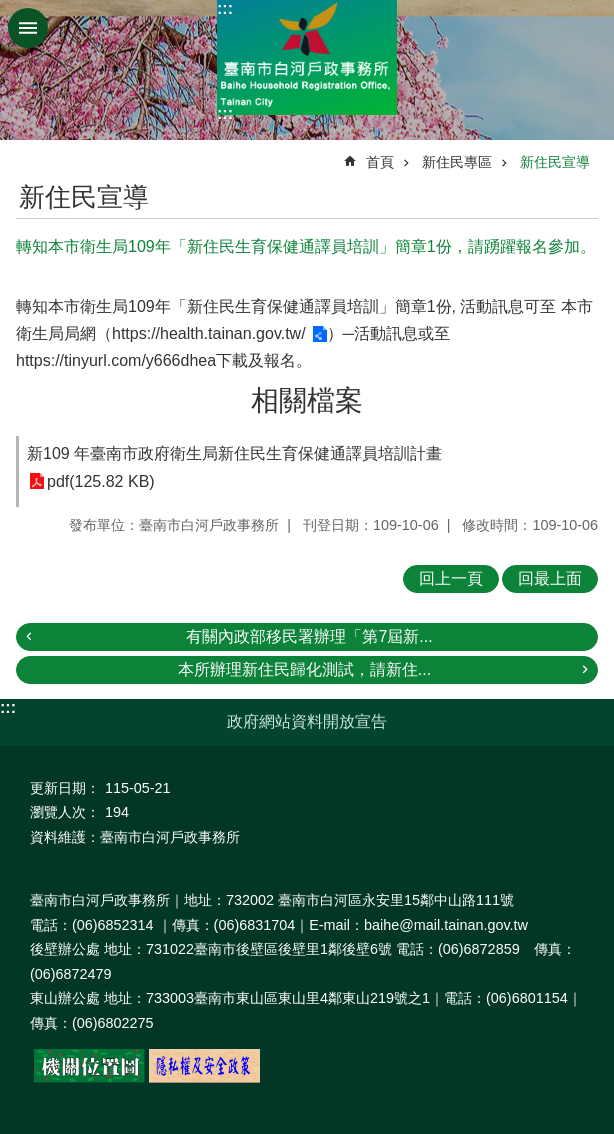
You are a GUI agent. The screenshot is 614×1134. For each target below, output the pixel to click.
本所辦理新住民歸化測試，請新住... (304, 669)
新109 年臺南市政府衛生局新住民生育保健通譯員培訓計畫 (234, 453)
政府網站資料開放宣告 (307, 721)
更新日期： (65, 788)
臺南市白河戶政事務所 (307, 57)
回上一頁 (451, 578)
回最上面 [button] (550, 578)
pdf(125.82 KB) (101, 481)
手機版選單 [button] (28, 28)
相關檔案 (307, 400)
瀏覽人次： (65, 812)
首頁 (380, 162)
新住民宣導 (555, 162)
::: (225, 8)
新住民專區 (457, 162)
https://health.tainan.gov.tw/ (209, 333)
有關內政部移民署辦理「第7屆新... (309, 636)
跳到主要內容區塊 (10, 10)
